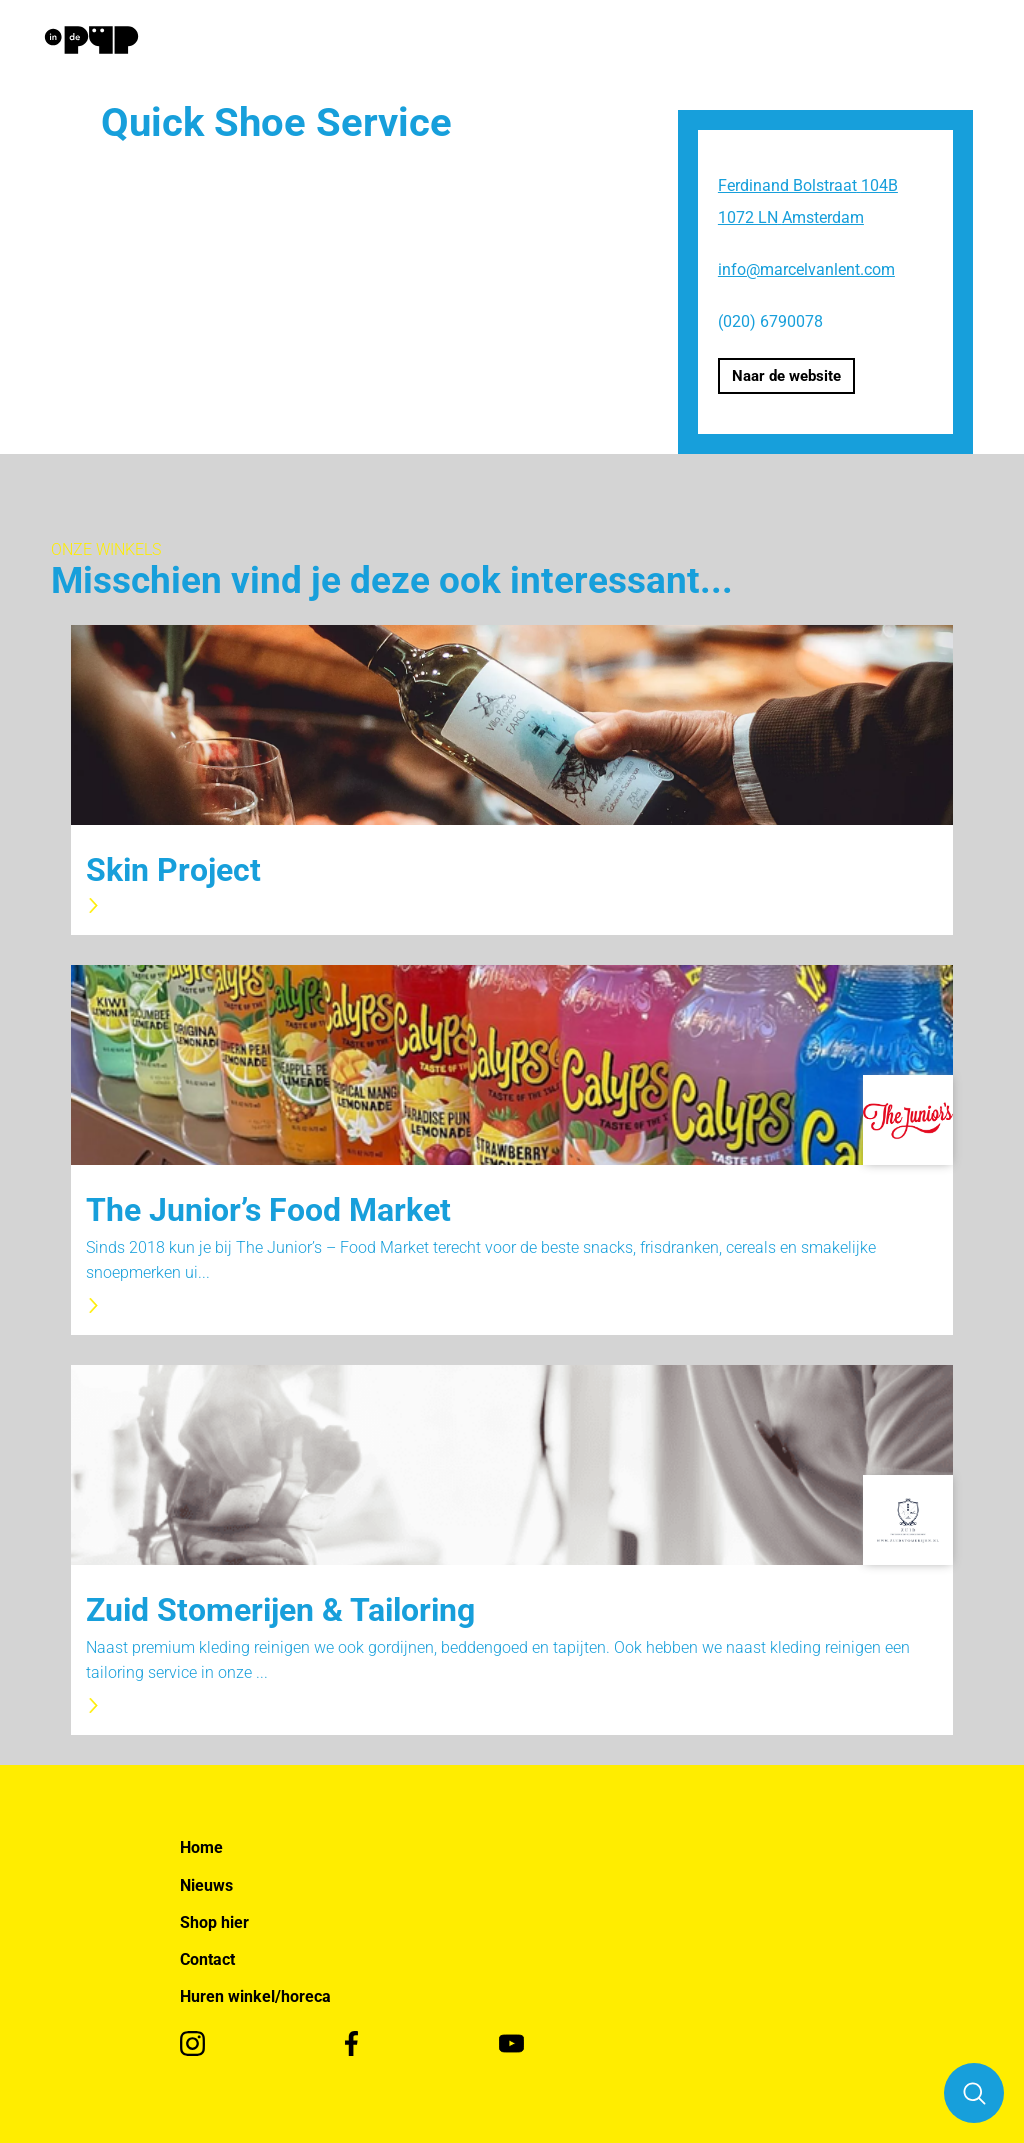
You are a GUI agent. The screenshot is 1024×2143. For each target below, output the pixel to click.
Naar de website (786, 376)
